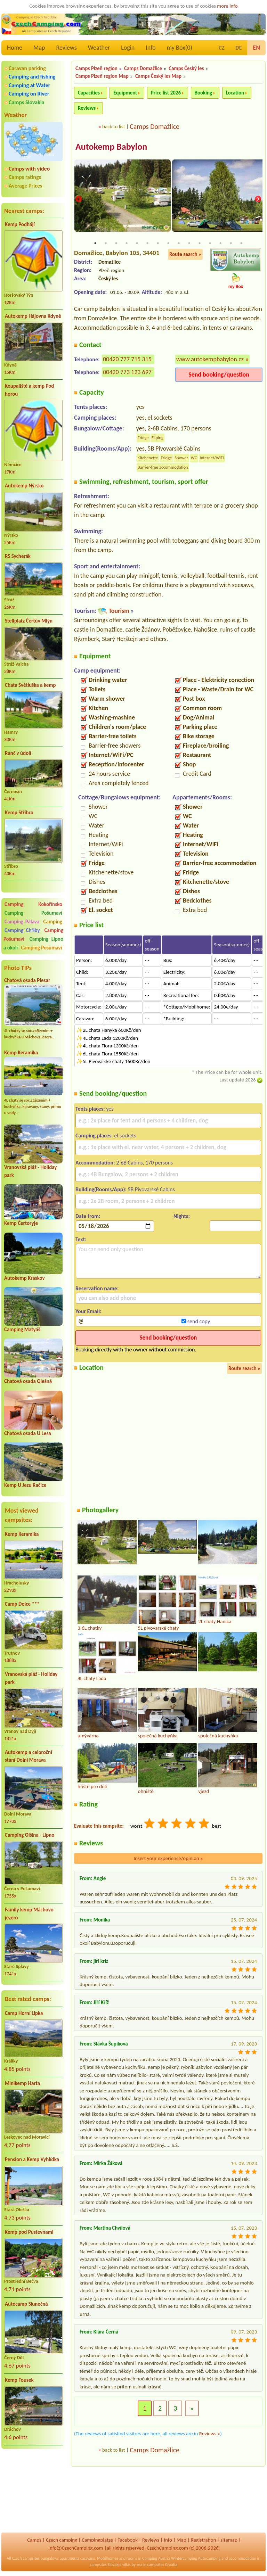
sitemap (228, 2540)
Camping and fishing (32, 76)
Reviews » (209, 2434)
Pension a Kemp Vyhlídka (32, 2159)
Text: (81, 1239)
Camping (52, 922)
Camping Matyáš (22, 1329)
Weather (99, 47)
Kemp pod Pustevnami (29, 2232)
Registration (203, 2540)
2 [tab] (105, 243)
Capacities (89, 93)
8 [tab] (168, 243)
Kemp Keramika (21, 1053)
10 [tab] (189, 243)
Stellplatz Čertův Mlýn (28, 621)
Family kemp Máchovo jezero (29, 1914)
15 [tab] (241, 243)
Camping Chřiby (22, 930)
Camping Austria (156, 2558)
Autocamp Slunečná (26, 2304)
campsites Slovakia (105, 2564)
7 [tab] (157, 243)
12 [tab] (210, 243)
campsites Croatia (162, 2564)
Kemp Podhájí (20, 224)
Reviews (66, 47)
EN (256, 47)
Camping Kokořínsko (33, 904)
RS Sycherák (18, 556)
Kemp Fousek (19, 2380)
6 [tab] (147, 243)
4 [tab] (126, 243)
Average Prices (25, 185)
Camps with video (29, 168)
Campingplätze (97, 2540)
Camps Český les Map (158, 76)
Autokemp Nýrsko (24, 486)
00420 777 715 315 (127, 359)
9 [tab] (178, 243)
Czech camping (61, 2540)
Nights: (181, 1216)
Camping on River (29, 93)
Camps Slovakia (26, 102)
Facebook (128, 2540)
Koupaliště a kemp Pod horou (29, 390)
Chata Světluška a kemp (30, 685)
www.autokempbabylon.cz (210, 359)
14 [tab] (230, 243)
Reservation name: (97, 1288)
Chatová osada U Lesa (27, 1433)
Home (14, 47)
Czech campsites (26, 2558)
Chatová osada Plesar (27, 980)
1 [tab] (95, 243)
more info (227, 6)
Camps (34, 2540)
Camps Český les (186, 68)
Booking (203, 93)
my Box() (179, 47)
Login (128, 47)
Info (151, 47)
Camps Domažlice (143, 68)
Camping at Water (29, 85)
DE (238, 47)
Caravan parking (27, 68)
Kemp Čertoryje (21, 1223)
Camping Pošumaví (33, 913)
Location (235, 93)
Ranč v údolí (18, 753)
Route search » (185, 254)
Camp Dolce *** (22, 1604)
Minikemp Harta (22, 2083)
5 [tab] (137, 243)
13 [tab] (220, 243)
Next (257, 199)
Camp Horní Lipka (24, 2013)
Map (39, 47)
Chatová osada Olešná (28, 1381)
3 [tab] (116, 243)
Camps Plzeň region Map (102, 76)
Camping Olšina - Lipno (29, 1835)
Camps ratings (25, 177)
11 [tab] (199, 243)
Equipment (125, 93)
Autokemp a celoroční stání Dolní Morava (28, 1756)
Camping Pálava (22, 922)
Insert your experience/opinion (168, 1858)
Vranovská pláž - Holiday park (31, 1678)
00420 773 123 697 (127, 372)
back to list (113, 126)
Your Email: (88, 1311)
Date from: (87, 1216)
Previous (78, 199)
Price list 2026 (166, 93)
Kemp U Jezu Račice (25, 1485)
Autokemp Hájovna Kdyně (33, 316)
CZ (221, 47)
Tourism (118, 611)
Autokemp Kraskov (24, 1278)
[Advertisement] (33, 2491)
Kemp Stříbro (19, 812)
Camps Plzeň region (96, 68)
